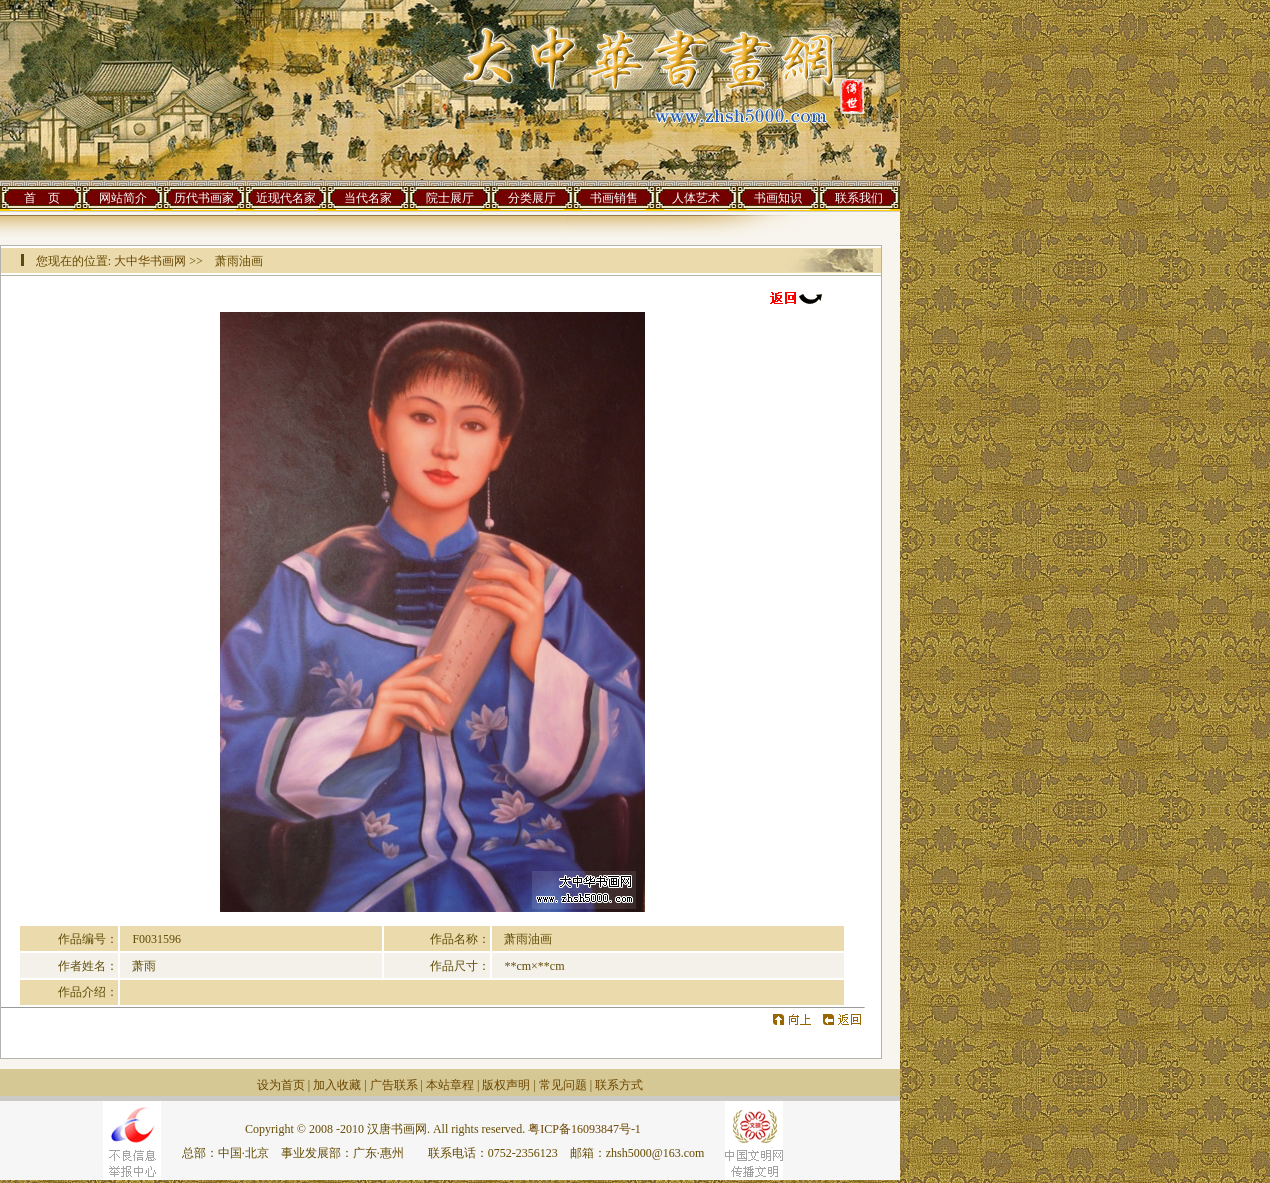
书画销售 (614, 198)
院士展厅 (450, 198)
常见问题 (563, 1085)
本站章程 (450, 1085)
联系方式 (619, 1085)
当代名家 (368, 198)
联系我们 (859, 198)
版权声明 (506, 1085)
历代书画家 (204, 198)
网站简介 (123, 198)
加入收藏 (337, 1085)
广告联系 (394, 1085)
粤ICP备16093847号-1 (584, 1129)
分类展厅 (532, 198)
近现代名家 (286, 198)
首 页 (42, 198)
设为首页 (281, 1085)
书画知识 (778, 198)
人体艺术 (696, 198)
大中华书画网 (150, 261)
